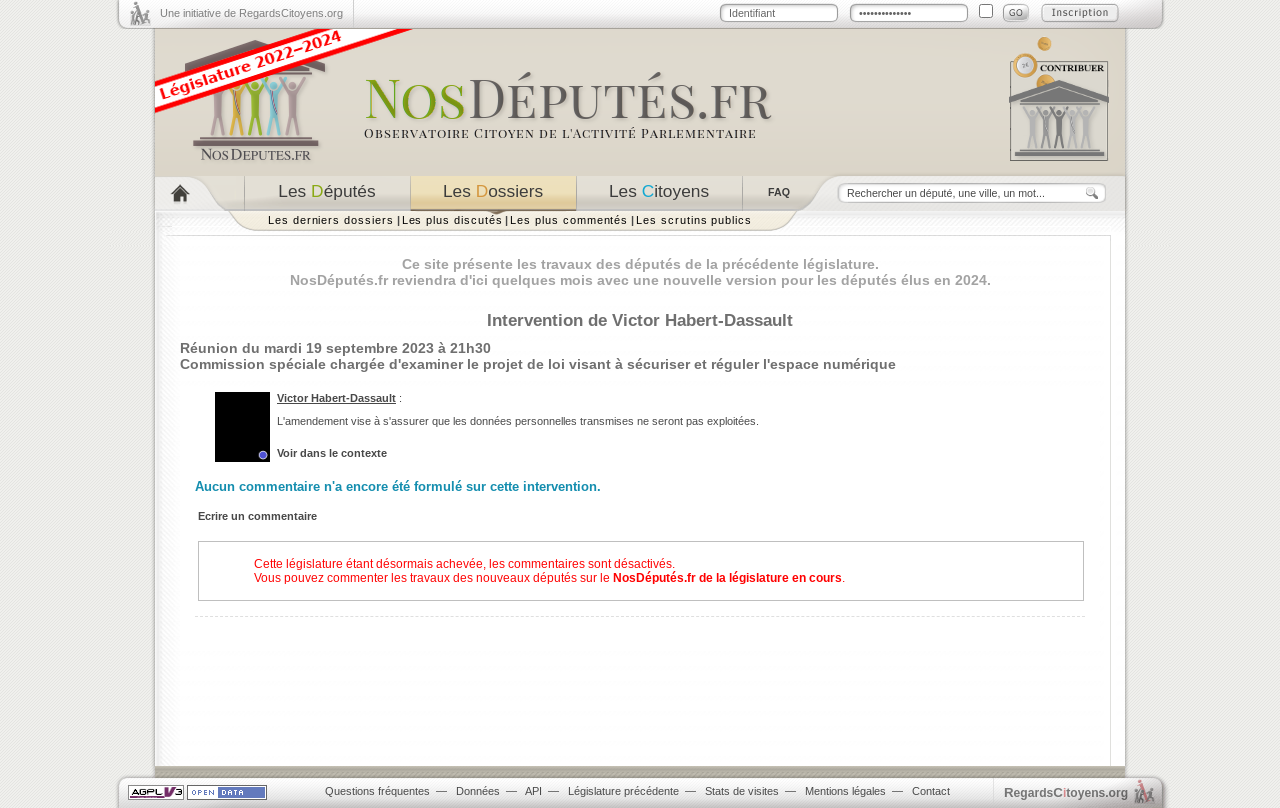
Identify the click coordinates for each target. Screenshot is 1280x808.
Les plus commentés (569, 220)
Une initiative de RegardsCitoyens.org (251, 13)
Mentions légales (845, 791)
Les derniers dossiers (331, 220)
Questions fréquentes (377, 791)
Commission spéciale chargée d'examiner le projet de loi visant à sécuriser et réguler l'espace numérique (538, 364)
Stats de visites (742, 791)
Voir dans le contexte (332, 453)
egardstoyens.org (1066, 792)
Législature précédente (623, 791)
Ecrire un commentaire (257, 516)
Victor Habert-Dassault (336, 398)
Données (478, 791)
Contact (931, 791)
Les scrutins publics (694, 220)
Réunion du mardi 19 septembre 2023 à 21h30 (335, 348)
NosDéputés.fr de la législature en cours (727, 578)
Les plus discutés (452, 220)
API (533, 791)
